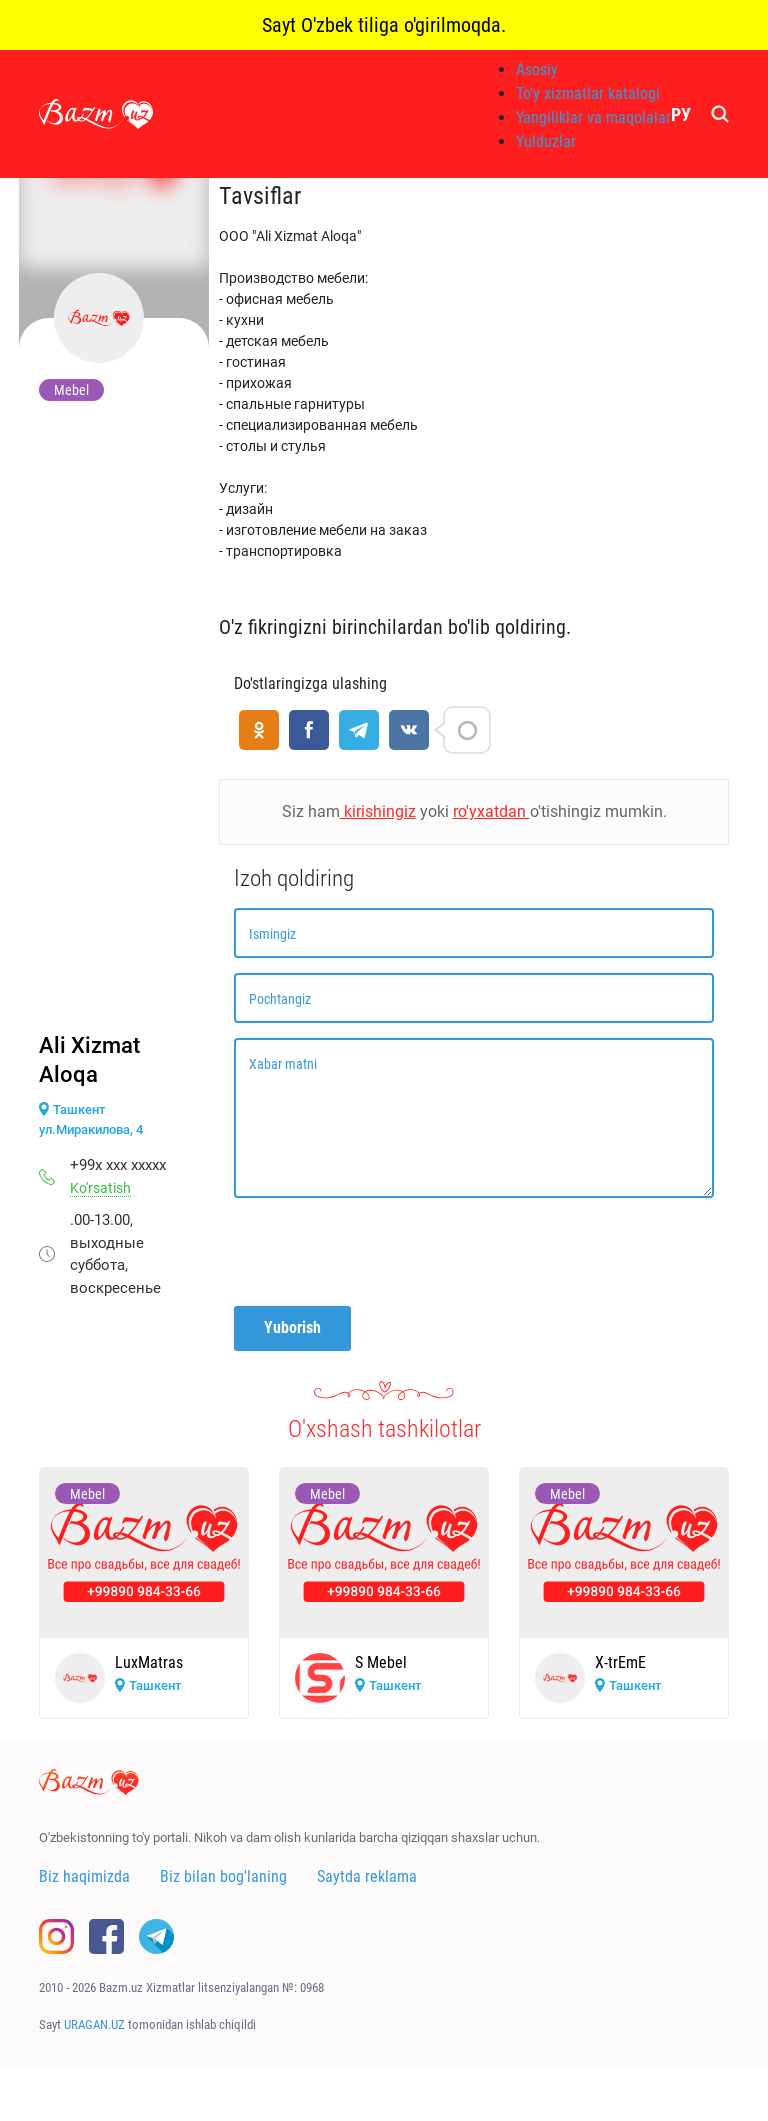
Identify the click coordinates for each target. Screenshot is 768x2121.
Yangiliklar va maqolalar (593, 117)
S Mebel (381, 1662)
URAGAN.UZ (94, 2024)
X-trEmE (620, 1662)
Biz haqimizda (84, 1876)
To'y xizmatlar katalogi (588, 93)
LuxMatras (149, 1662)
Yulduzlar (546, 141)
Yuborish (292, 1327)
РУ (681, 114)
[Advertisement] (114, 721)
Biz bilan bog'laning (223, 1876)
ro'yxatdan (491, 811)
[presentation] (386, 1252)
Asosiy (537, 69)
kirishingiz (378, 811)
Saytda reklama (367, 1876)
